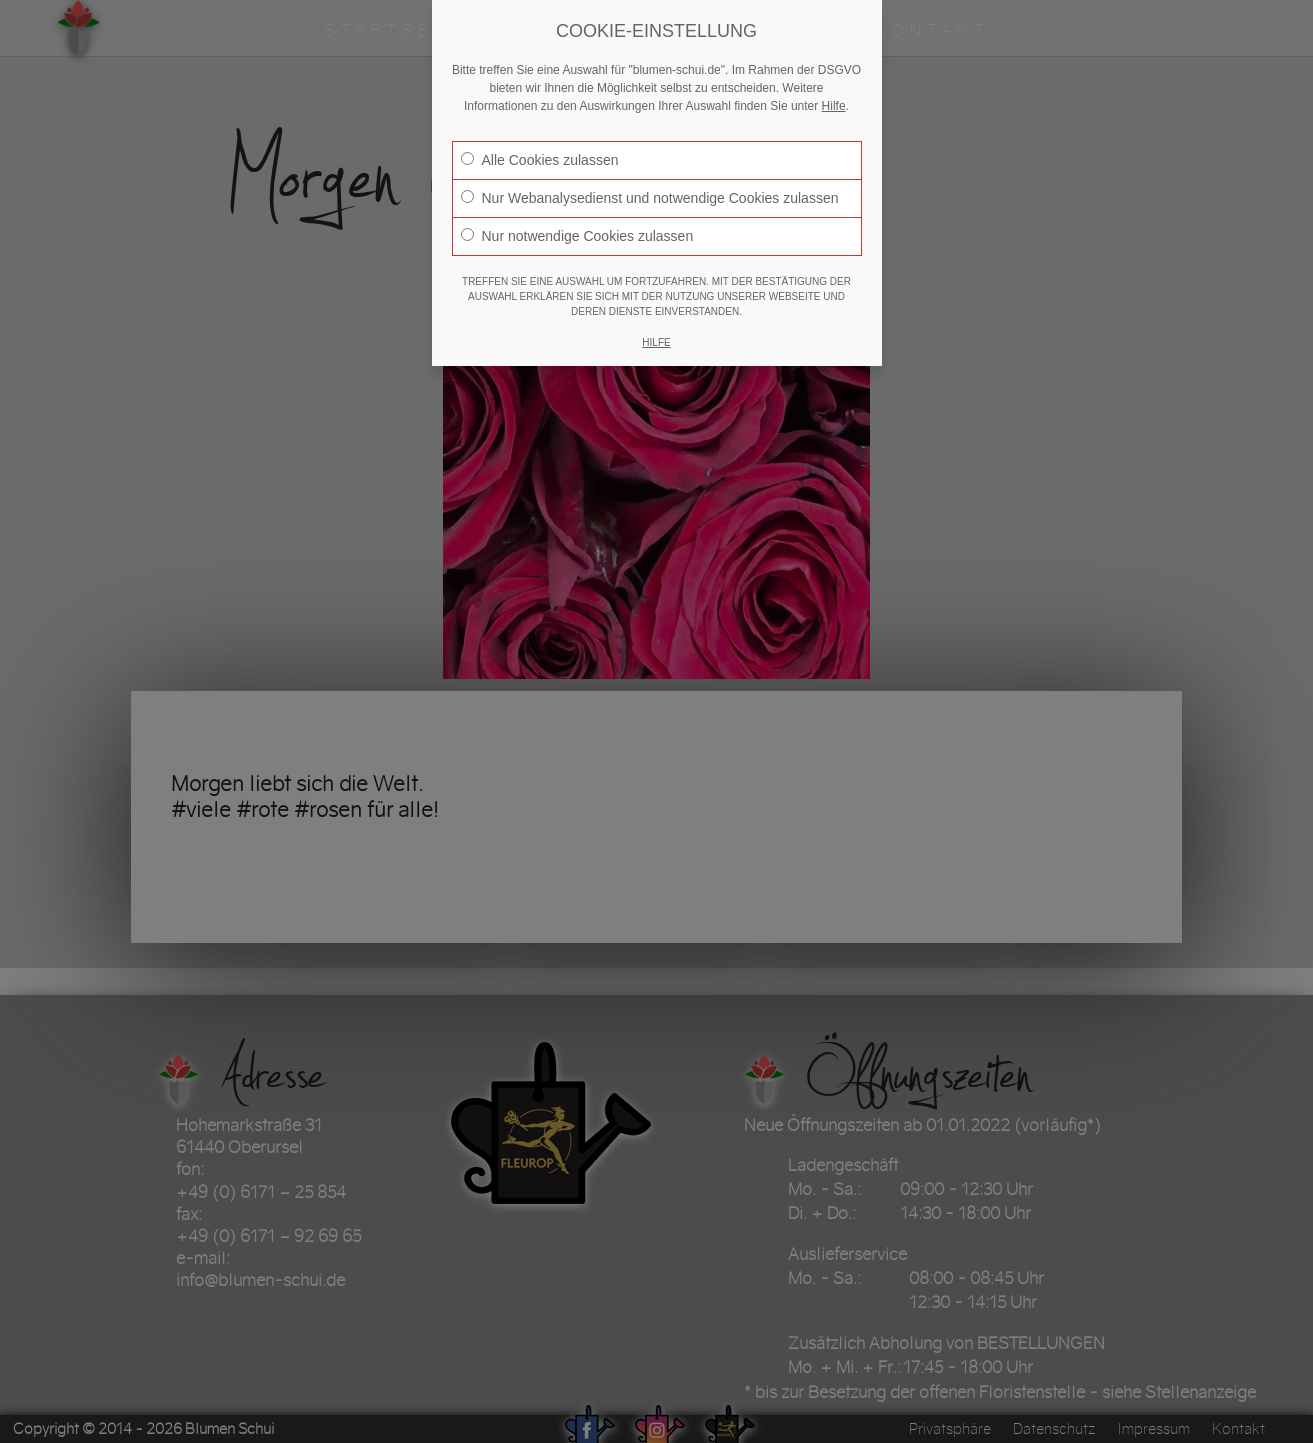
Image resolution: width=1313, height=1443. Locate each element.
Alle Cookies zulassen (540, 160)
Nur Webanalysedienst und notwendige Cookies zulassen (650, 198)
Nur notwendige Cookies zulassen (577, 236)
